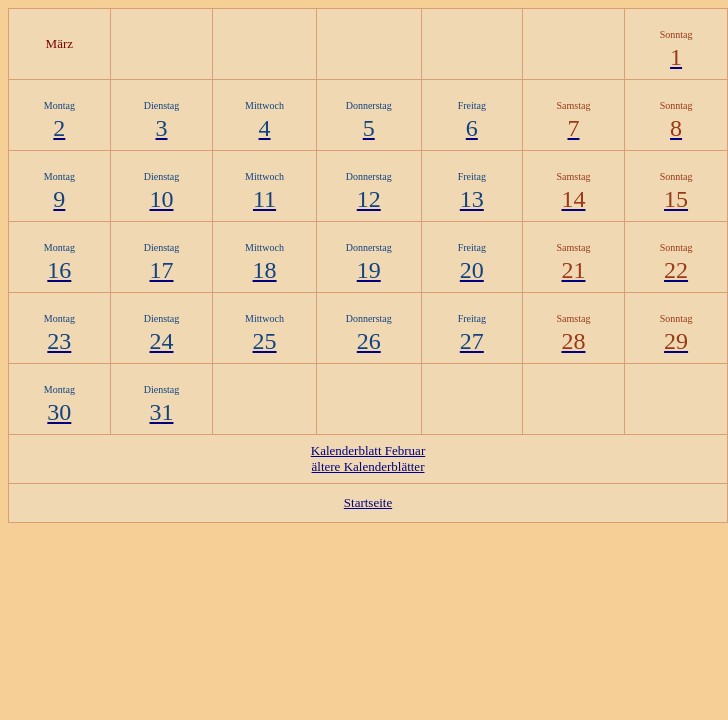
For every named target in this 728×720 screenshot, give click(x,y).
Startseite (368, 502)
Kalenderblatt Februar (368, 450)
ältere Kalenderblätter (368, 466)
